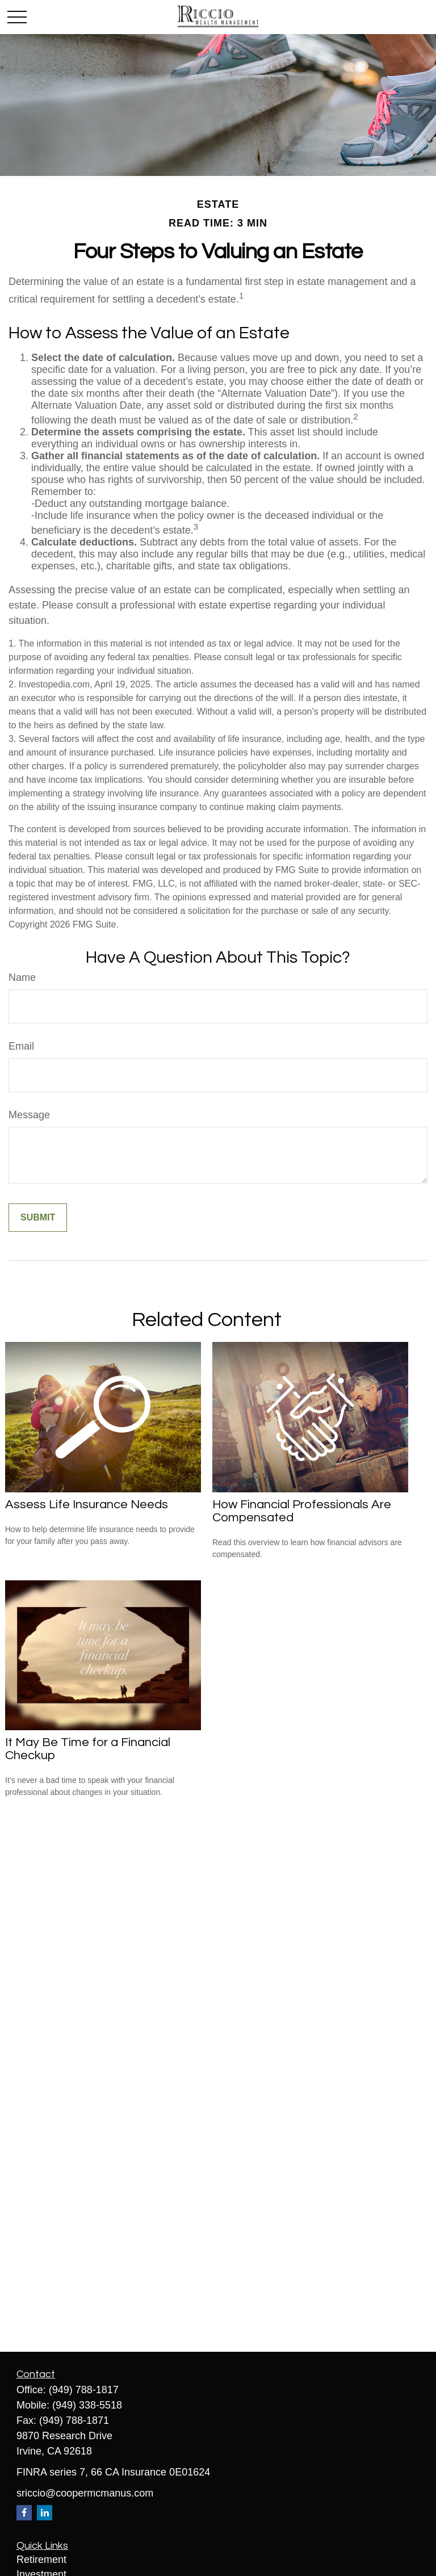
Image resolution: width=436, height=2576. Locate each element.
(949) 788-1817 (84, 2389)
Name (22, 977)
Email (21, 1046)
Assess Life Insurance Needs (86, 1504)
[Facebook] (24, 2512)
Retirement (41, 2559)
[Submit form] (38, 1217)
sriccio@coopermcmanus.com (84, 2493)
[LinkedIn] (44, 2512)
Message (29, 1115)
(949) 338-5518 (87, 2405)
